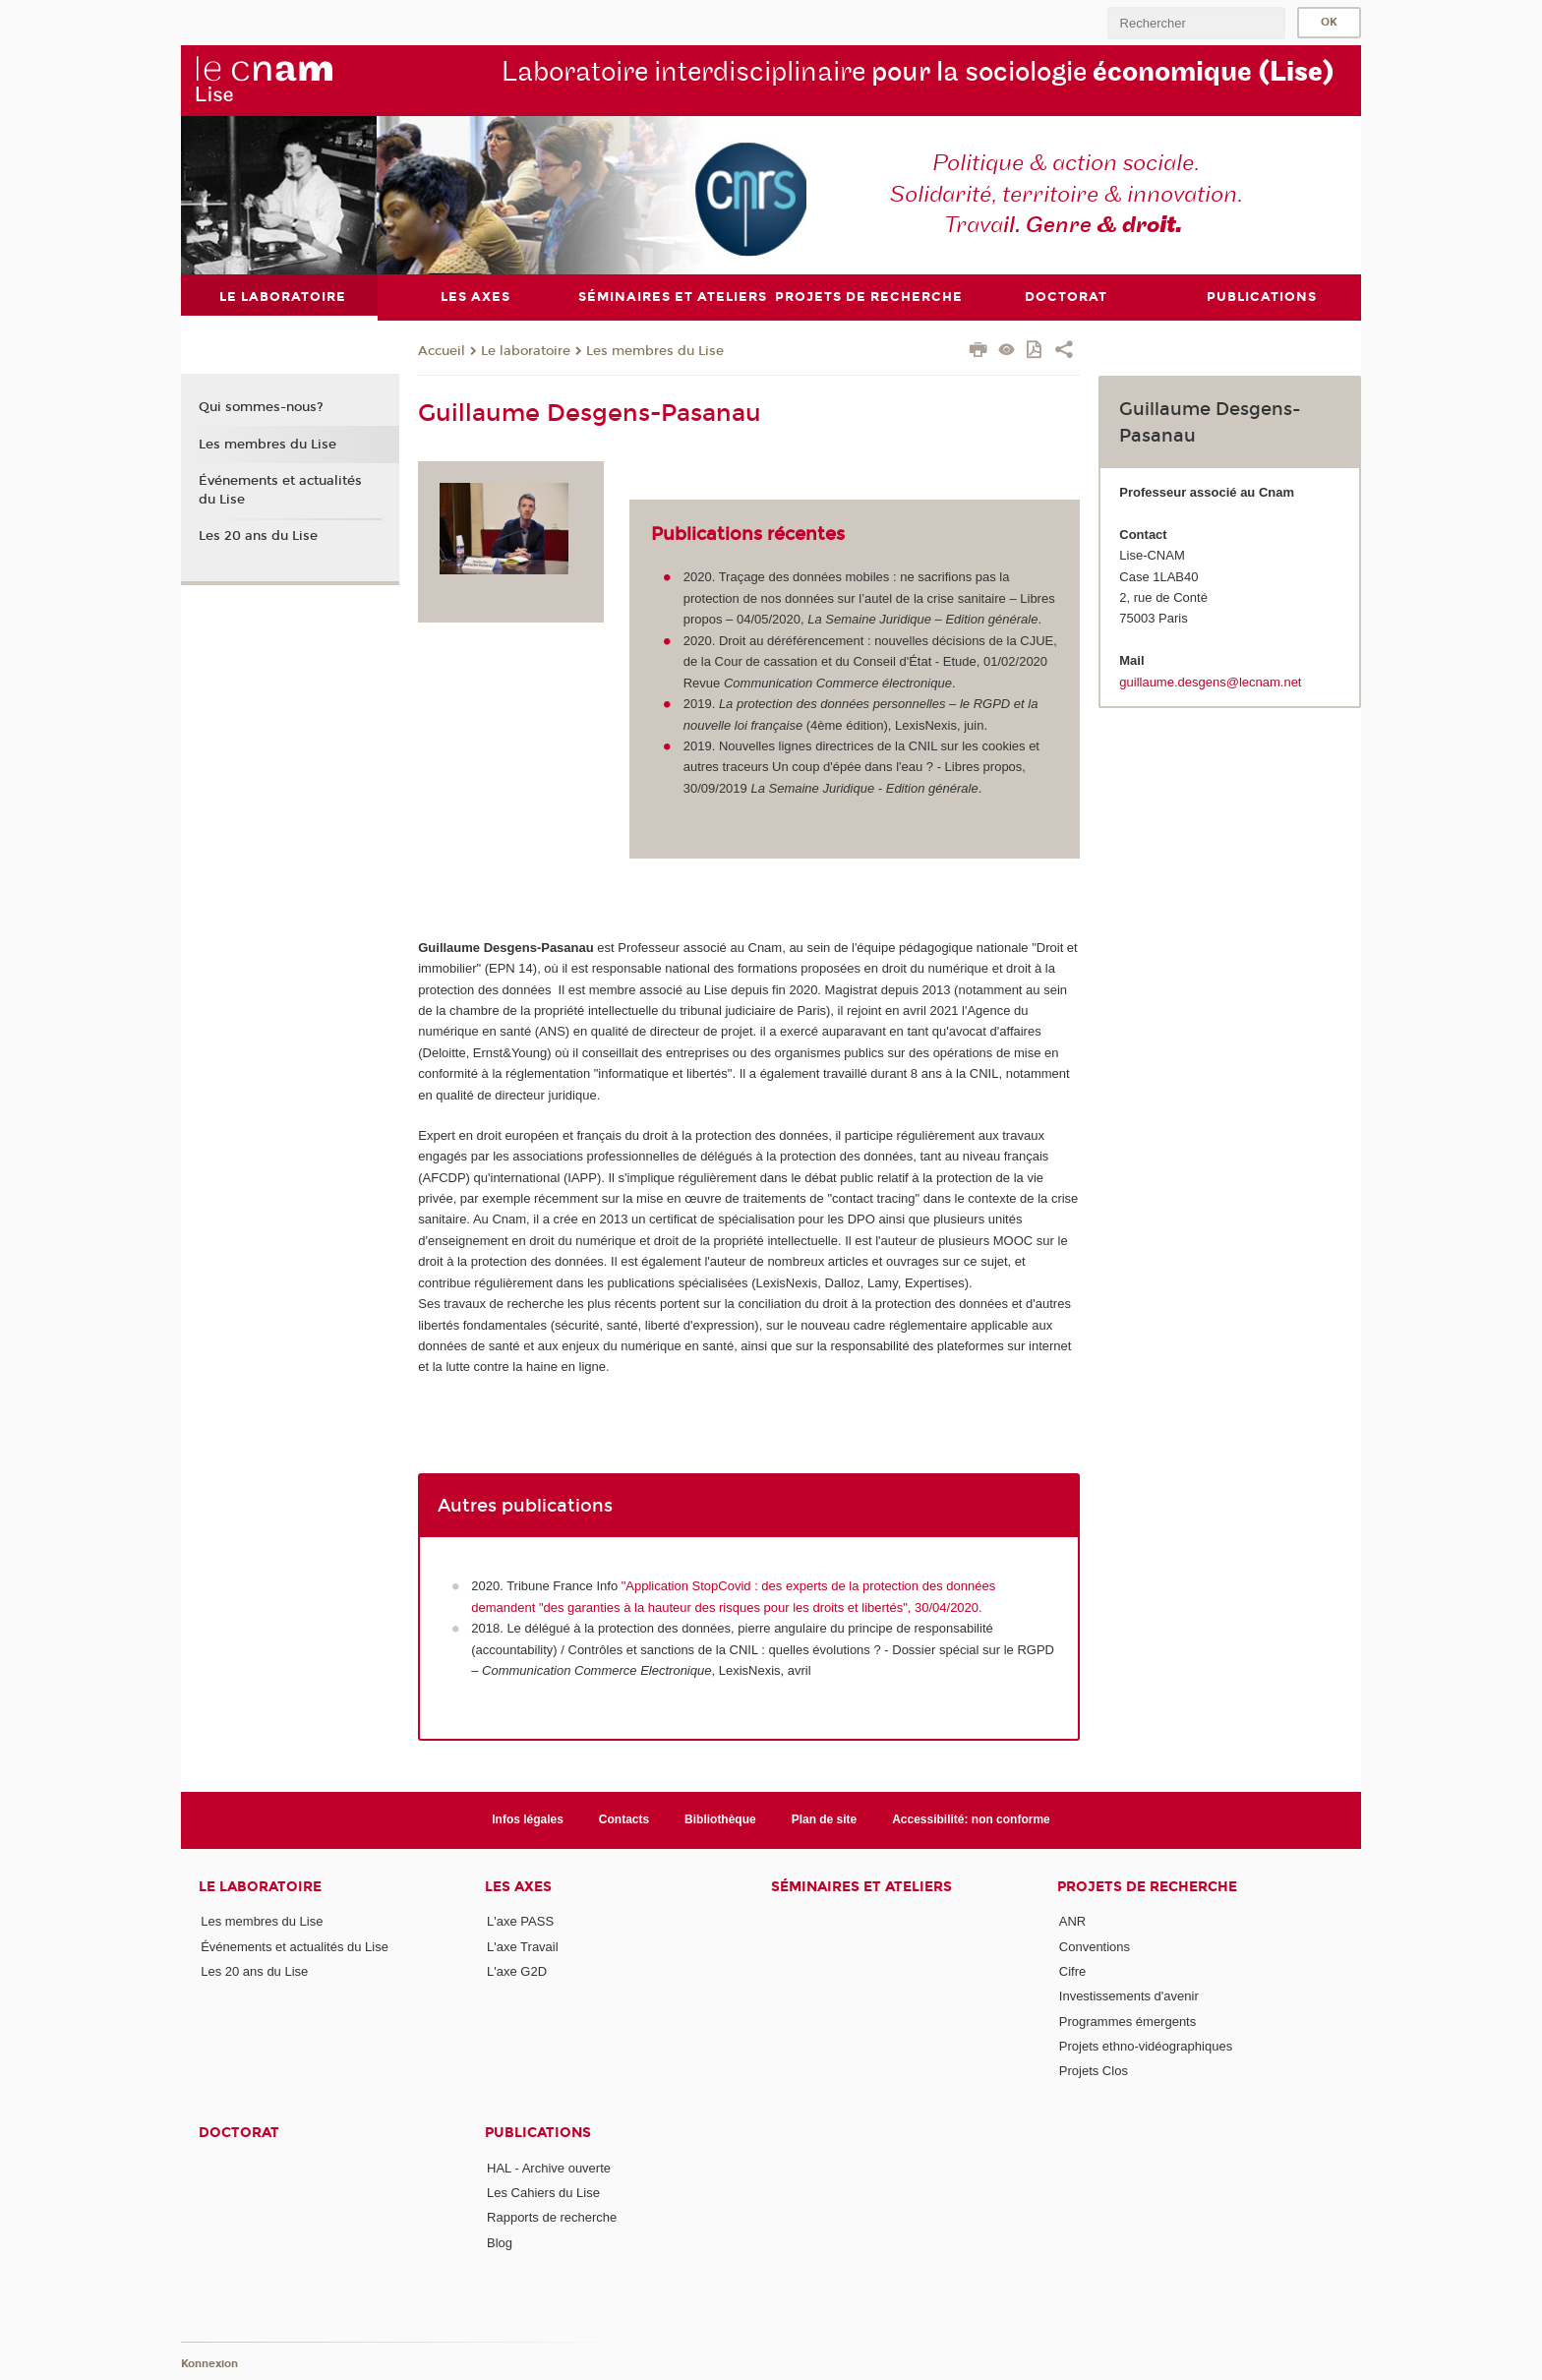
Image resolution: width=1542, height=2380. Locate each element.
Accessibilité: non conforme (971, 1819)
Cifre (1072, 1971)
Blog (499, 2241)
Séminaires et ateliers (861, 1885)
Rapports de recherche (552, 2217)
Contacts (624, 1819)
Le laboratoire (525, 350)
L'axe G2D (517, 1971)
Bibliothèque (720, 1819)
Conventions (1094, 1945)
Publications (538, 2131)
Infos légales (527, 1819)
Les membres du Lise (655, 350)
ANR (1072, 1921)
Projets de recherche (1147, 1885)
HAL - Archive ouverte (549, 2167)
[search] (1195, 23)
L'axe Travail (523, 1945)
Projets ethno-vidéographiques (1145, 2046)
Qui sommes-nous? (261, 407)
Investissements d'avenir (1129, 1996)
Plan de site (825, 1819)
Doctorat (239, 2131)
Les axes (518, 1885)
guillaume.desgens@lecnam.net (1210, 681)
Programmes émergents (1127, 2020)
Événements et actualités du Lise (280, 489)
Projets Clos (1093, 2070)
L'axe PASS (520, 1921)
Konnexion (209, 2362)
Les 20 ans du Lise (258, 536)
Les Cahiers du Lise (543, 2192)
